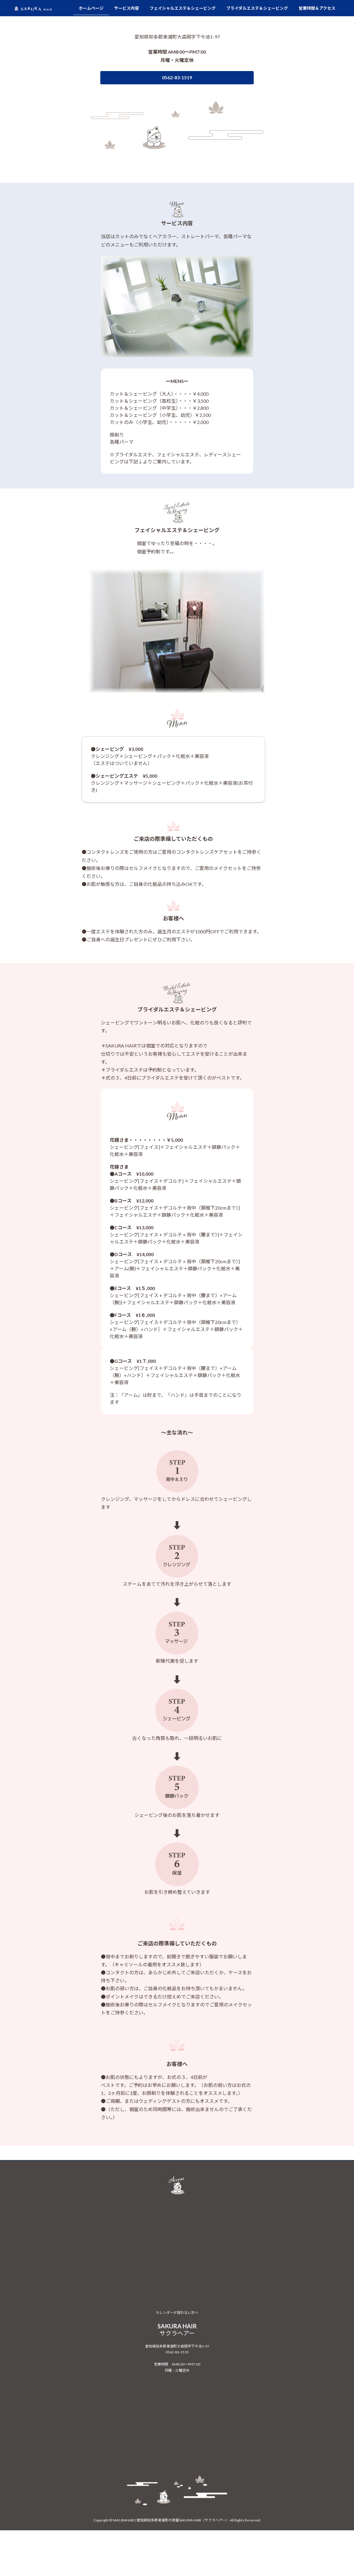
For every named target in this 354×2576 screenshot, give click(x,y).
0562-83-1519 (177, 2511)
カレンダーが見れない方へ (177, 2472)
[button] (165, 171)
